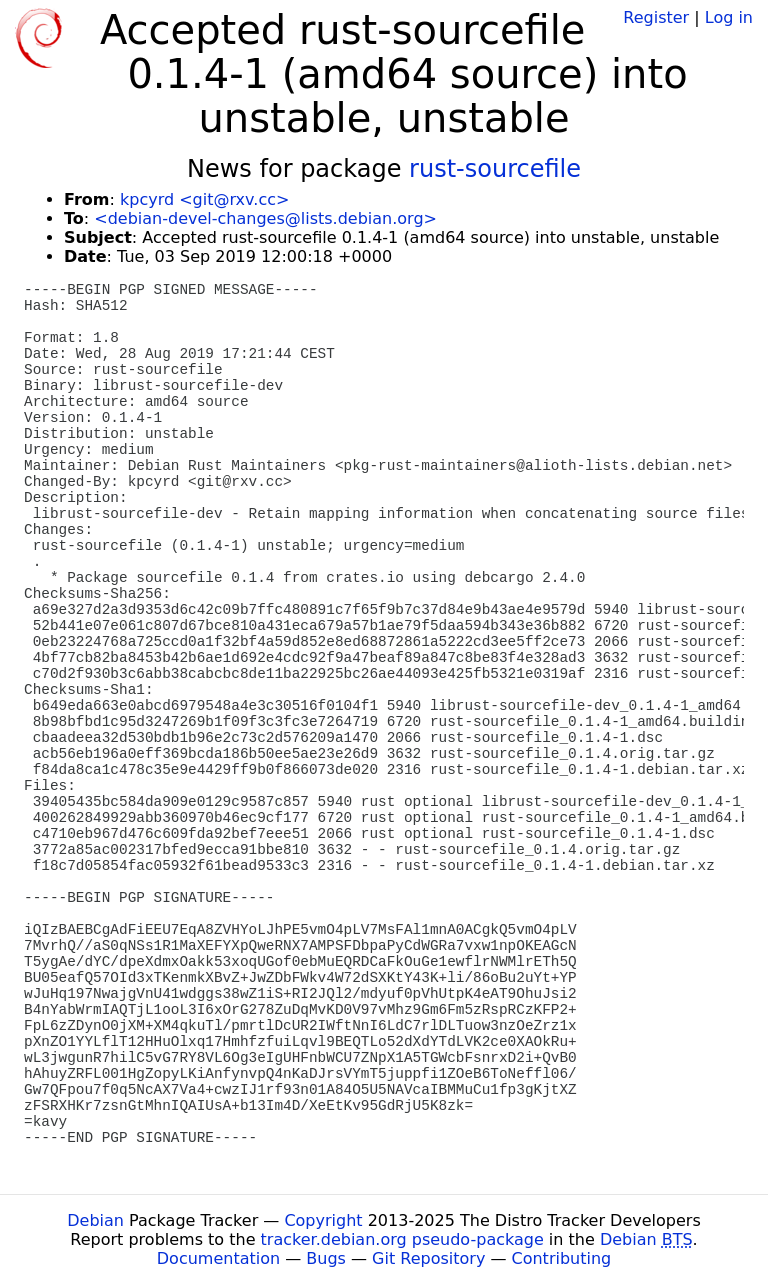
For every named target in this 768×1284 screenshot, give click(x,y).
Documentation (218, 1258)
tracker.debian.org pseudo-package (402, 1239)
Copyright (323, 1220)
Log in (729, 17)
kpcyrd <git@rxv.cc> (204, 199)
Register (656, 17)
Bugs (326, 1258)
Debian (95, 1220)
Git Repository (428, 1258)
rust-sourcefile (495, 169)
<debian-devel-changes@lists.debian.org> (265, 218)
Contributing (562, 1258)
